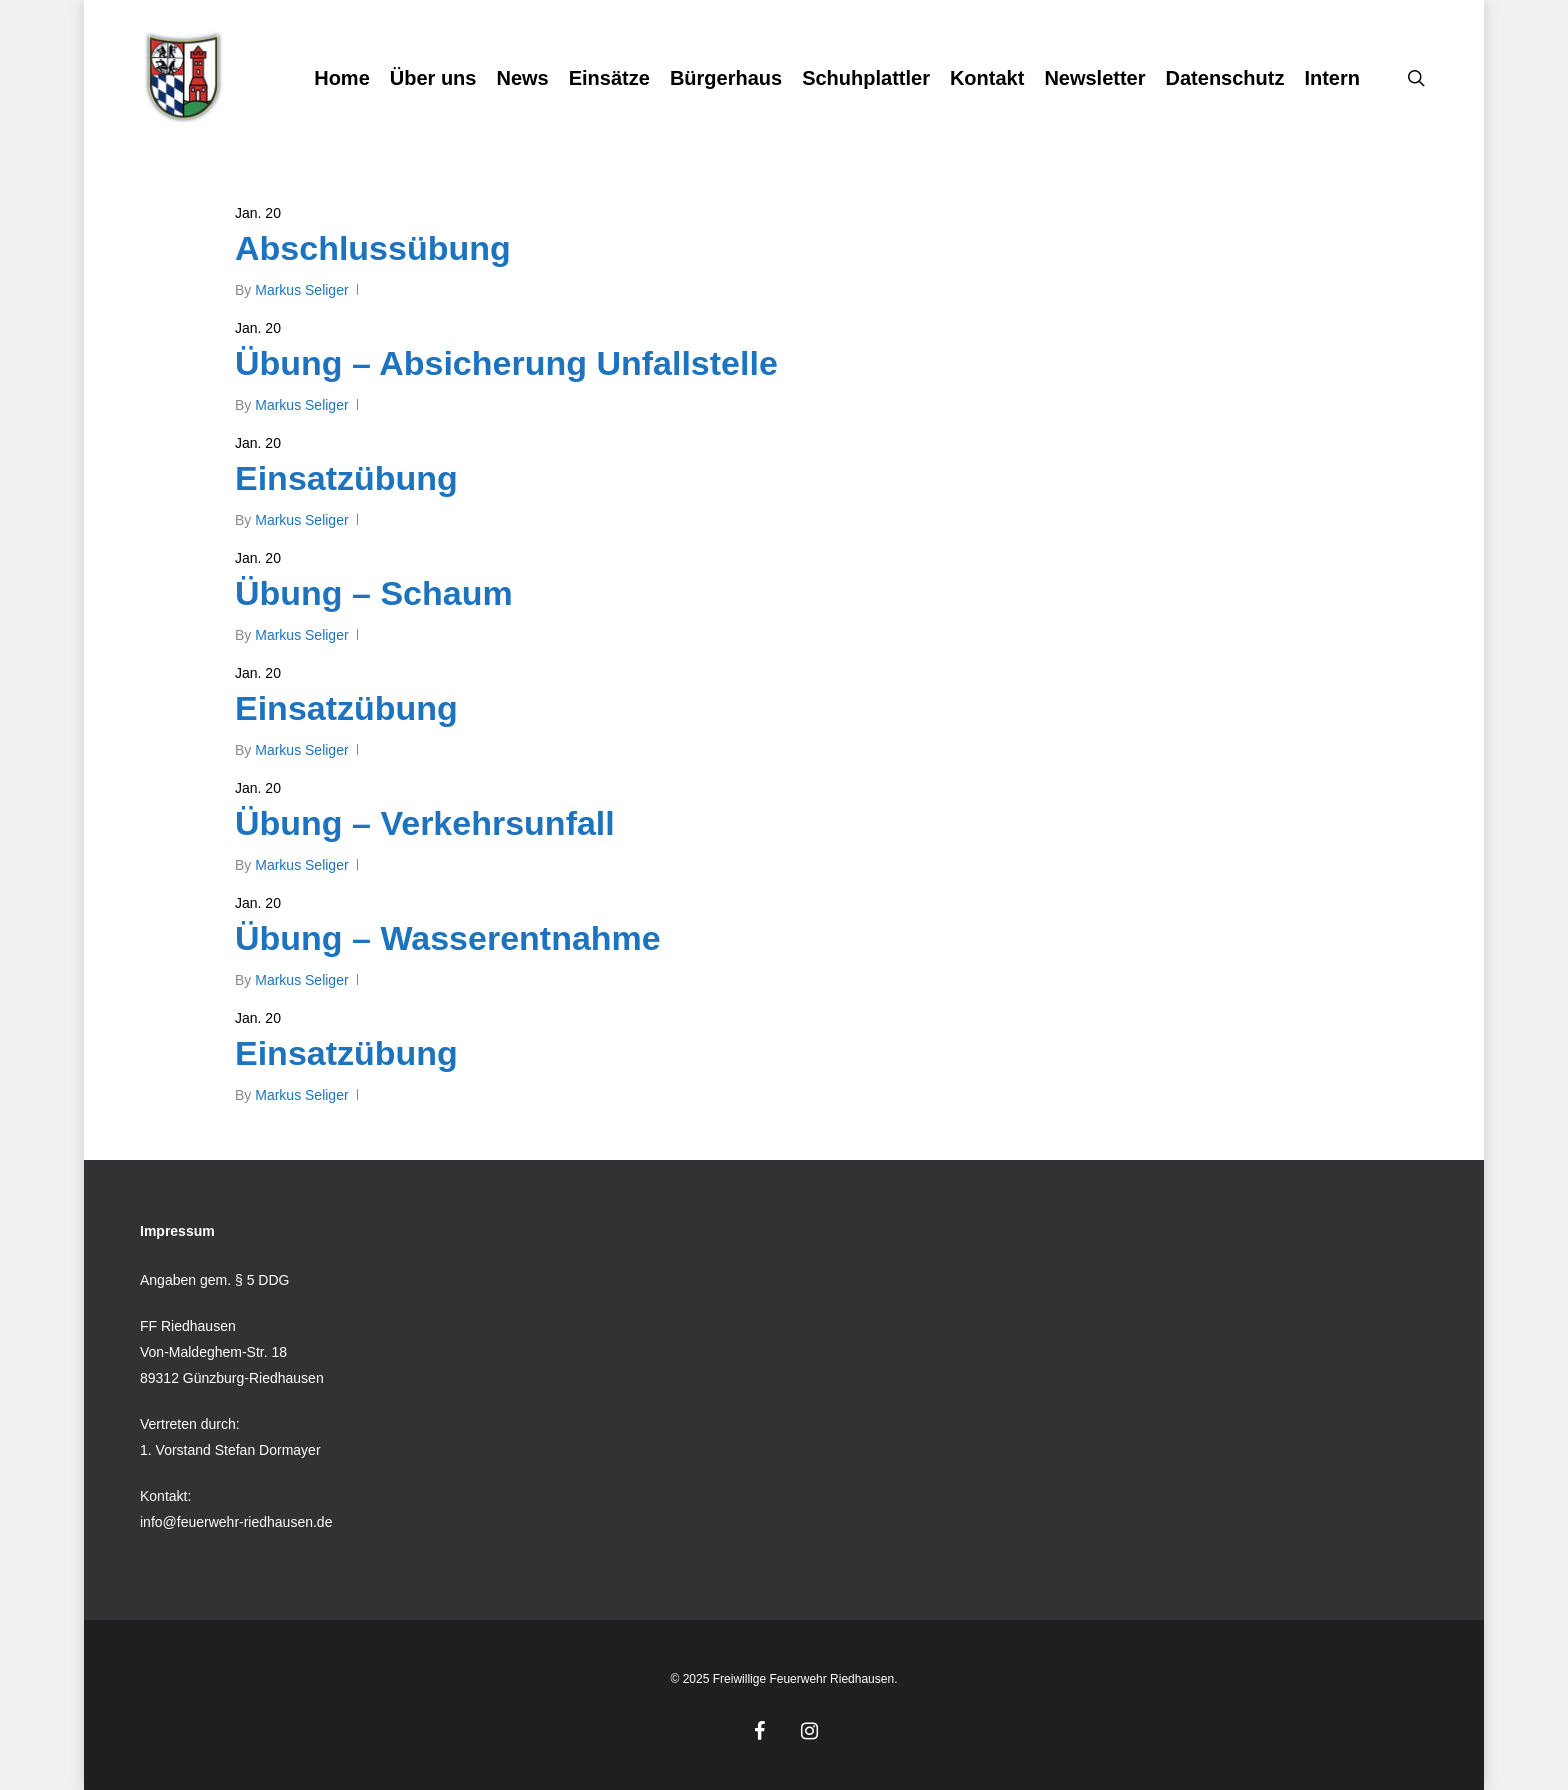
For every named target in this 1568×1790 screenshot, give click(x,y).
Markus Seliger (301, 290)
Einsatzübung (346, 478)
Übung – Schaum (374, 593)
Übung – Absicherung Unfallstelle (506, 363)
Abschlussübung (373, 248)
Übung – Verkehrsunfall (425, 841)
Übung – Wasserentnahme (448, 956)
